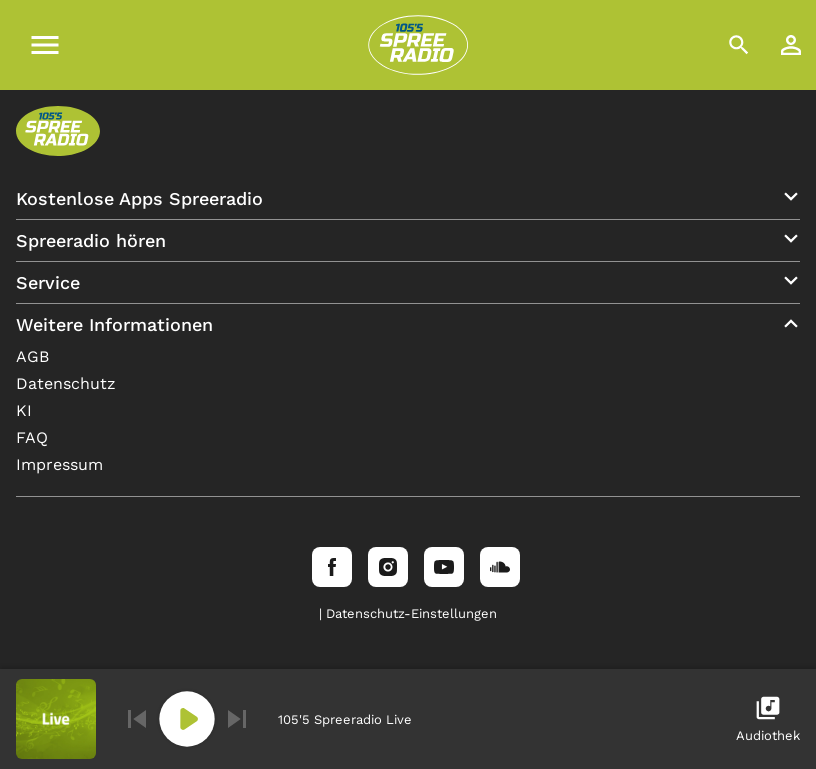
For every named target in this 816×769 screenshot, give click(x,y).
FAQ (32, 437)
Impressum (59, 464)
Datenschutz (66, 383)
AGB (32, 356)
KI (24, 410)
